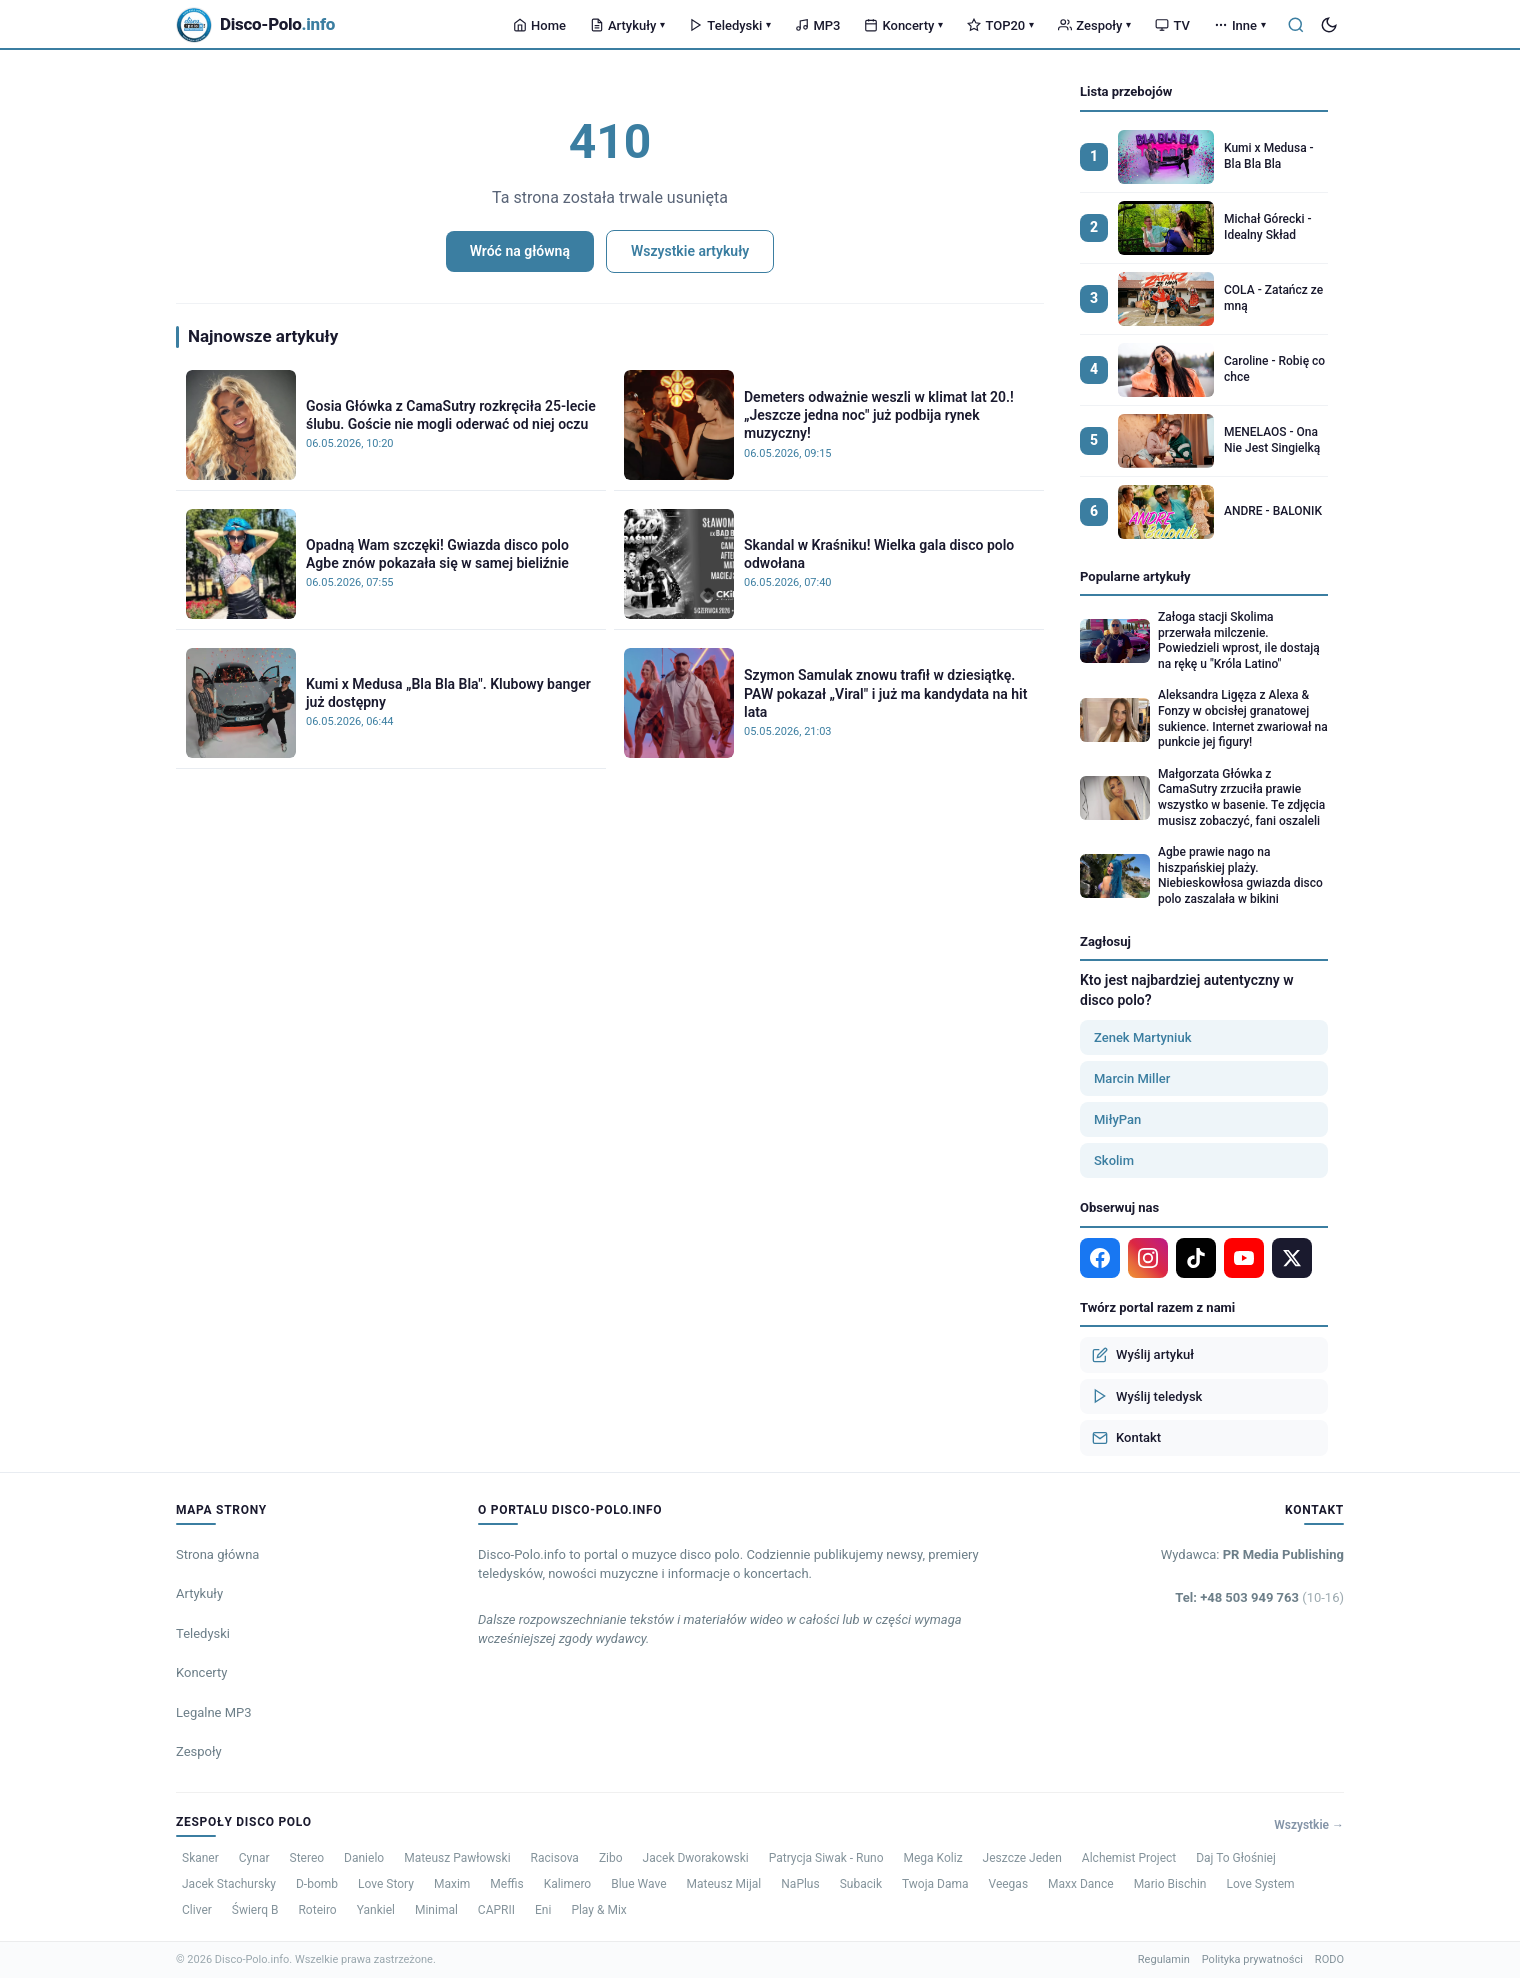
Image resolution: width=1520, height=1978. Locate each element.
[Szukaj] (1296, 25)
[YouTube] (1244, 1258)
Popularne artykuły (1135, 576)
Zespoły (1094, 25)
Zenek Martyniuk (1142, 1037)
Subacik (861, 1884)
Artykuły (627, 25)
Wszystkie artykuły (690, 251)
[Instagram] (1148, 1258)
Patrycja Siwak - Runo (826, 1858)
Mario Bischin (1170, 1884)
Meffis (506, 1884)
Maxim (452, 1884)
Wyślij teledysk (1147, 1396)
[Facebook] (1100, 1258)
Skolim (1114, 1160)
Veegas (1009, 1884)
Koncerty (903, 25)
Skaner (200, 1858)
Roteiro (317, 1910)
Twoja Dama (935, 1884)
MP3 (817, 25)
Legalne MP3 (214, 1712)
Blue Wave (638, 1884)
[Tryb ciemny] (1329, 25)
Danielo (364, 1858)
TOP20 (1000, 25)
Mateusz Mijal (724, 1884)
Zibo (611, 1858)
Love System (1260, 1884)
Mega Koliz (933, 1858)
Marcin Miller (1132, 1078)
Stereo (307, 1858)
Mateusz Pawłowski (457, 1858)
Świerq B (255, 1910)
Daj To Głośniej (1236, 1858)
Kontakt (1126, 1438)
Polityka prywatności (1252, 1959)
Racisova (555, 1858)
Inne (1240, 25)
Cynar (254, 1858)
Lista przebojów (1126, 91)
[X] (1292, 1258)
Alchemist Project (1129, 1858)
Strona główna (217, 1554)
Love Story (386, 1884)
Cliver (197, 1910)
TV (1172, 25)
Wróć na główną (520, 251)
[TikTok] (1196, 1258)
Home (539, 25)
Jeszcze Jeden (1022, 1858)
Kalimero (568, 1884)
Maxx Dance (1081, 1884)
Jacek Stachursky (229, 1884)
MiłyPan (1117, 1119)
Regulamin (1164, 1959)
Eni (543, 1910)
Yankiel (376, 1910)
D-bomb (317, 1884)
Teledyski (730, 25)
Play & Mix (598, 1910)
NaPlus (800, 1884)
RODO (1329, 1959)
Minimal (436, 1910)
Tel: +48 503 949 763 (1259, 1597)
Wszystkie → (1309, 1825)
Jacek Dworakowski (696, 1858)
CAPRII (496, 1910)
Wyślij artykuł (1143, 1355)
